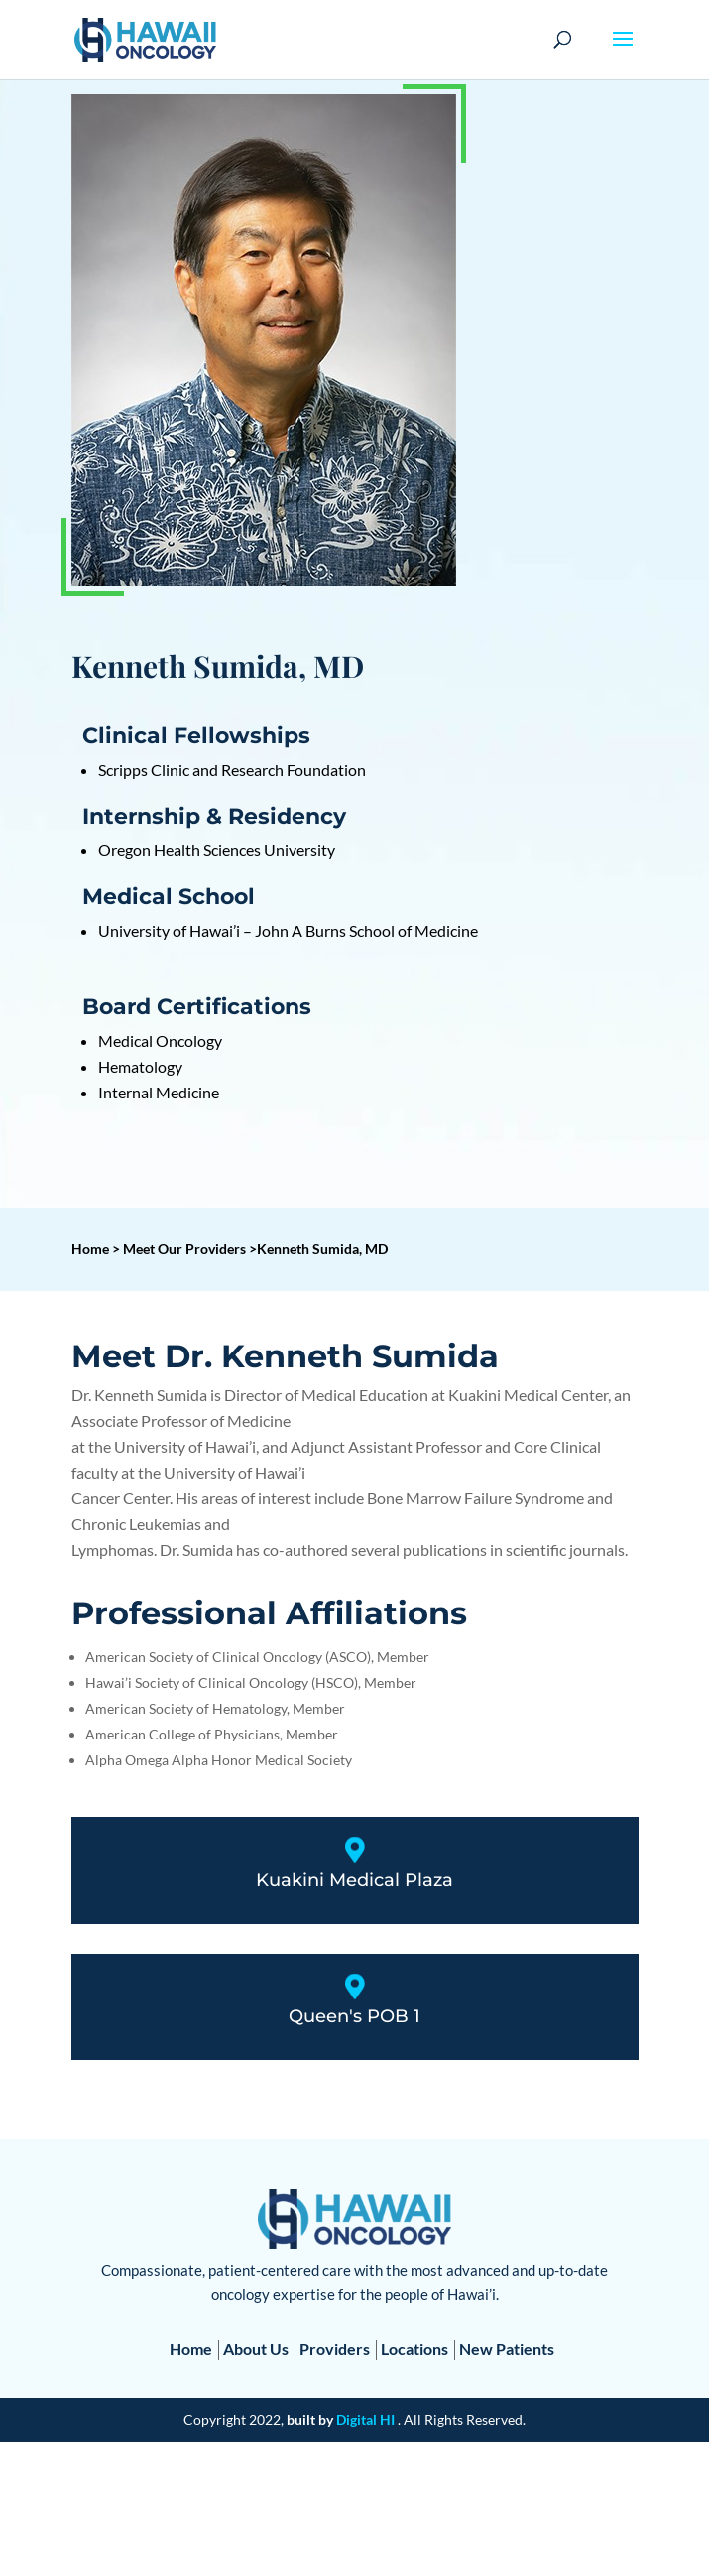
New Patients (506, 2348)
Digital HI (365, 2419)
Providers (334, 2348)
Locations (414, 2348)
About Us (256, 2348)
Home (191, 2348)
